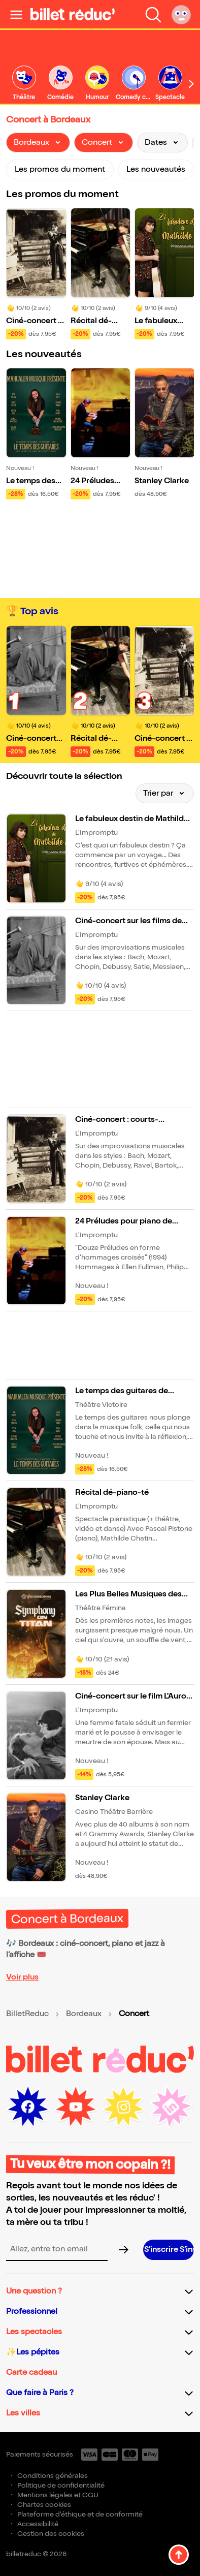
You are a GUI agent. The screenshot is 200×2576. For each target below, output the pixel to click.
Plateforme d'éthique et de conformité (80, 2514)
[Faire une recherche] (153, 14)
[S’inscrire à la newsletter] (168, 2250)
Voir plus (22, 1977)
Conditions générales (52, 2475)
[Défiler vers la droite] (191, 84)
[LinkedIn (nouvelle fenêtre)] (171, 2107)
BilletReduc (27, 2014)
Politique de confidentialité (61, 2485)
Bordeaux (84, 2014)
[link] (24, 84)
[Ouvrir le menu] (16, 14)
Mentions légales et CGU (57, 2495)
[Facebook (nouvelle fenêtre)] (28, 2107)
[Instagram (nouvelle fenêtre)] (123, 2107)
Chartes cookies (44, 2504)
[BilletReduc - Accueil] (72, 14)
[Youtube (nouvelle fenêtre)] (75, 2107)
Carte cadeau (31, 2372)
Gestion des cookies (50, 2533)
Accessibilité (37, 2524)
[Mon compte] (181, 14)
